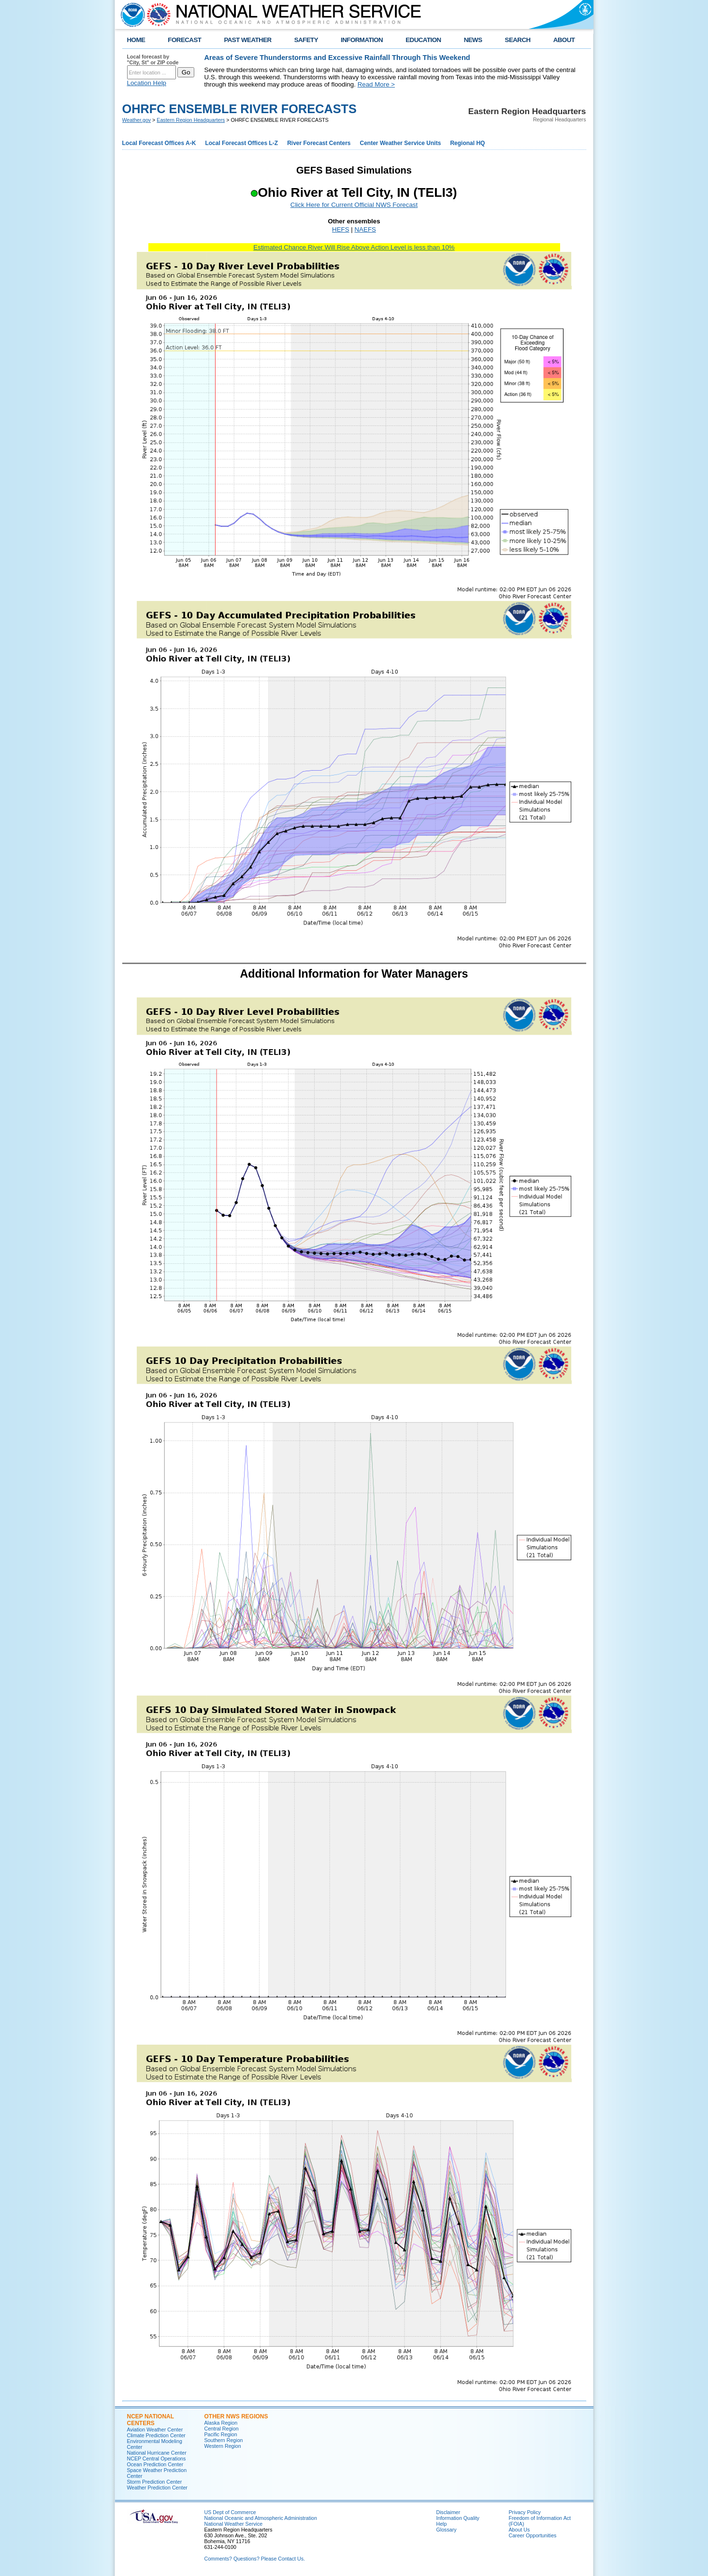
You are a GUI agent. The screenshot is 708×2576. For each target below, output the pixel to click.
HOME (136, 40)
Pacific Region (220, 2434)
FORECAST (184, 40)
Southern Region (223, 2440)
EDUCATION (423, 40)
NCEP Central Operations (156, 2458)
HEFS (340, 229)
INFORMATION (362, 40)
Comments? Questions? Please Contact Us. (254, 2558)
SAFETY (306, 40)
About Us (519, 2529)
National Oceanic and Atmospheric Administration (260, 2518)
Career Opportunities (533, 2535)
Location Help (147, 83)
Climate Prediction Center (156, 2435)
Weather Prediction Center (157, 2487)
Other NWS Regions (236, 2416)
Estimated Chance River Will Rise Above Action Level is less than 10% (353, 247)
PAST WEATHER (247, 40)
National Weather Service (233, 2524)
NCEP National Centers (150, 2420)
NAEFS (365, 229)
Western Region (222, 2446)
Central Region (221, 2428)
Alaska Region (221, 2423)
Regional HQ (467, 143)
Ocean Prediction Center (155, 2464)
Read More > (376, 84)
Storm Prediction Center (154, 2482)
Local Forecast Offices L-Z (241, 143)
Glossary (446, 2529)
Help (441, 2524)
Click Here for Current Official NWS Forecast (354, 204)
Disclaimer (448, 2512)
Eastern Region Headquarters (191, 120)
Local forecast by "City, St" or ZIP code (153, 59)
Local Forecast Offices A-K (159, 143)
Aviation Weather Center (155, 2429)
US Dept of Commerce (230, 2512)
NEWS (473, 40)
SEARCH (518, 40)
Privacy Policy (525, 2512)
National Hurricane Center (157, 2453)
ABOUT (564, 40)
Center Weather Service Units (400, 143)
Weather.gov (136, 120)
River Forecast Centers (318, 143)
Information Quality (457, 2518)
